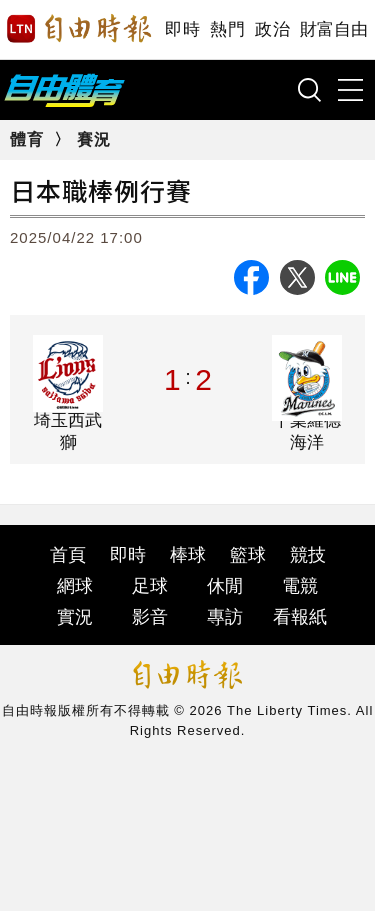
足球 (150, 586)
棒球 (188, 555)
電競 (300, 586)
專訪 (225, 617)
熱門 (227, 29)
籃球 (248, 555)
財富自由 (333, 29)
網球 (75, 586)
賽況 (94, 139)
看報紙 (300, 617)
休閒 (225, 586)
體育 (27, 139)
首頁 (68, 555)
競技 (308, 555)
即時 (182, 29)
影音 (150, 617)
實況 (75, 617)
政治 (272, 29)
